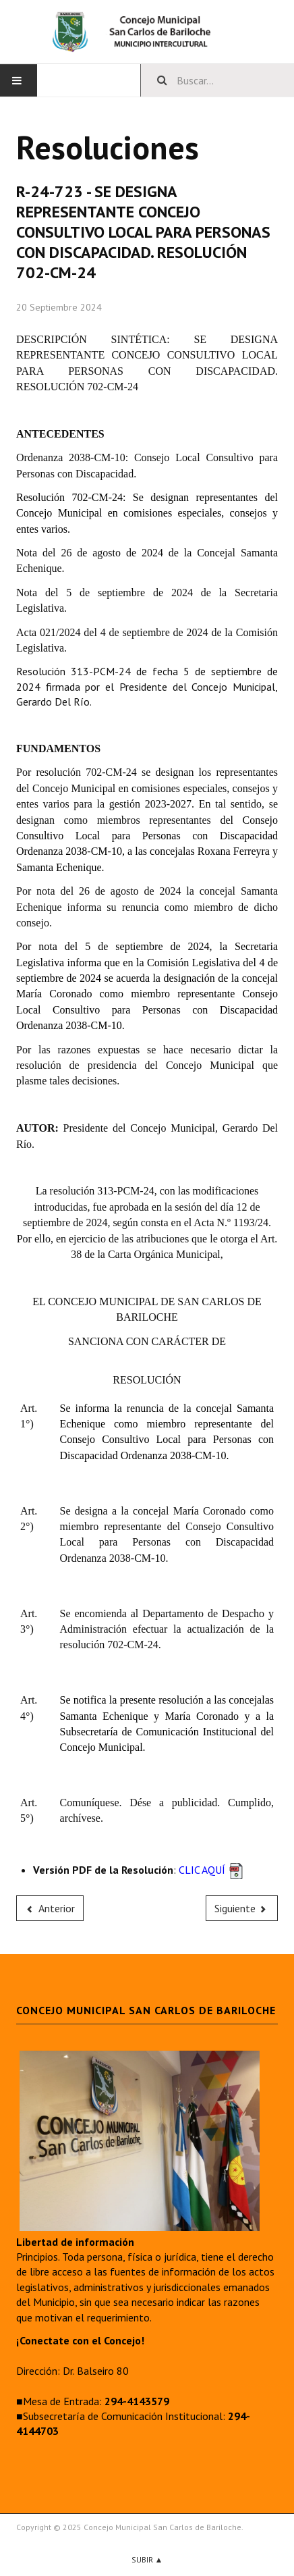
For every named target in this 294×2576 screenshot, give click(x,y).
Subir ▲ (147, 2559)
